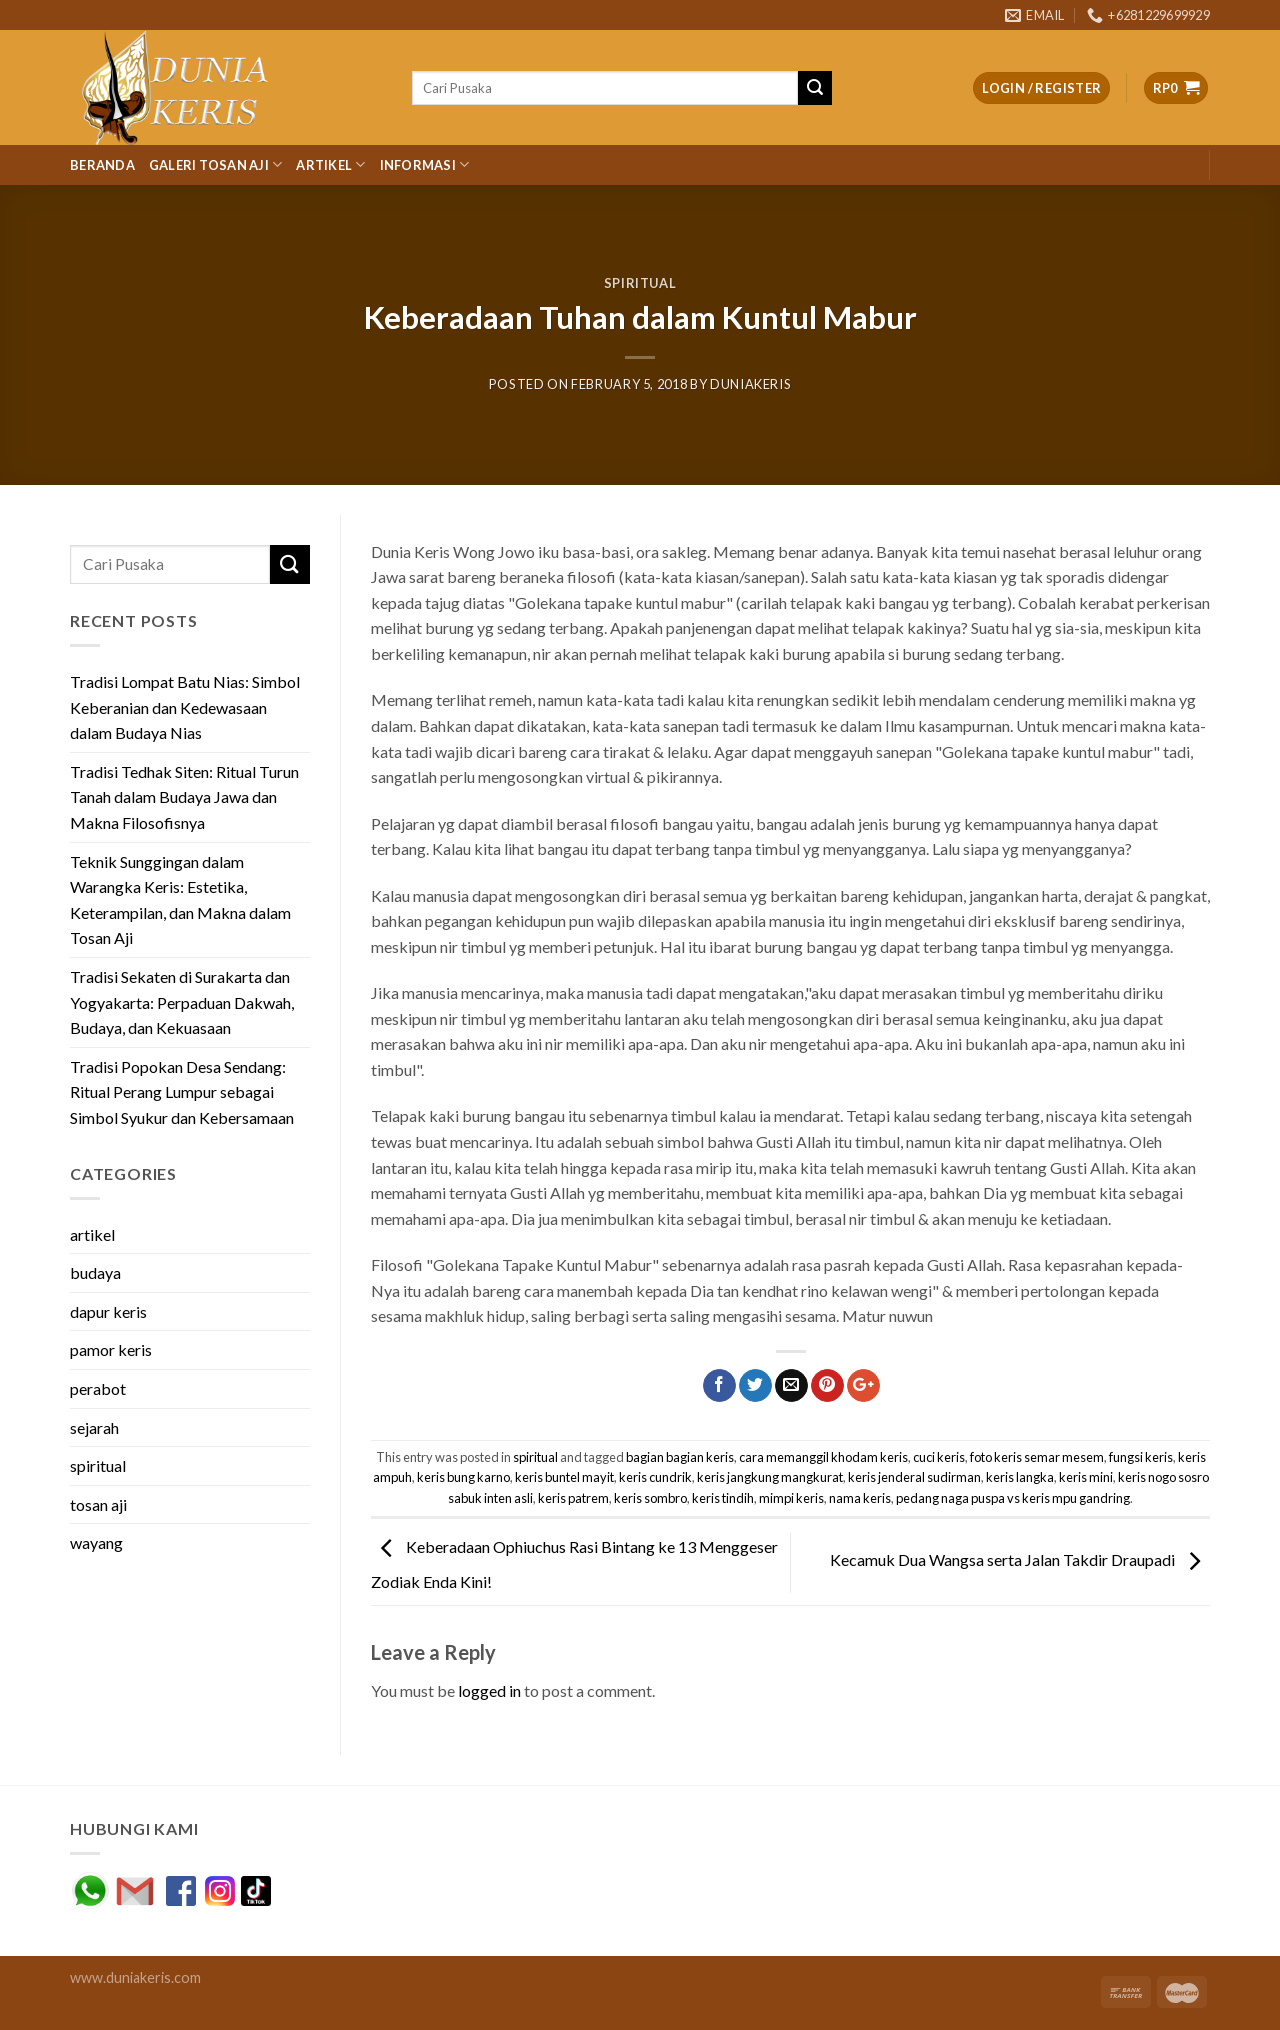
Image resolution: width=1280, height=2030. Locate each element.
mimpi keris (791, 1498)
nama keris (860, 1498)
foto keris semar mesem (1037, 1457)
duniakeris (750, 384)
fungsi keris (1141, 1457)
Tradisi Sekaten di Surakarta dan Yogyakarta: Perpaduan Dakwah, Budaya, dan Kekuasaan (182, 1002)
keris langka (1020, 1477)
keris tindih (723, 1498)
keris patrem (573, 1498)
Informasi (425, 164)
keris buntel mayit (564, 1477)
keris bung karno (463, 1477)
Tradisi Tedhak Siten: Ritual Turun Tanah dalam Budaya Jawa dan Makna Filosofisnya (184, 797)
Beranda (102, 165)
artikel (92, 1234)
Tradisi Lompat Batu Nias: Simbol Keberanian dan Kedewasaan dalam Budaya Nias (185, 707)
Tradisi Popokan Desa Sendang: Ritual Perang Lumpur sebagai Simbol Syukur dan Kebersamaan (182, 1092)
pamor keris (111, 1349)
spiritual (640, 283)
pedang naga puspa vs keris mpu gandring (1013, 1498)
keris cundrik (655, 1477)
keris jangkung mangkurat (770, 1477)
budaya (95, 1272)
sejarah (94, 1427)
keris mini (1086, 1477)
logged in (489, 1690)
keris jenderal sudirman (914, 1477)
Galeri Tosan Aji (216, 164)
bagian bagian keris (680, 1457)
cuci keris (939, 1457)
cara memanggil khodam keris (823, 1457)
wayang (96, 1542)
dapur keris (108, 1311)
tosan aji (98, 1504)
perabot (98, 1388)
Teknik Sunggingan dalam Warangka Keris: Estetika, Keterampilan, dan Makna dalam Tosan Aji (180, 900)
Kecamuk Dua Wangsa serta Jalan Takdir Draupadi (1020, 1559)
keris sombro (650, 1498)
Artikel (330, 164)
